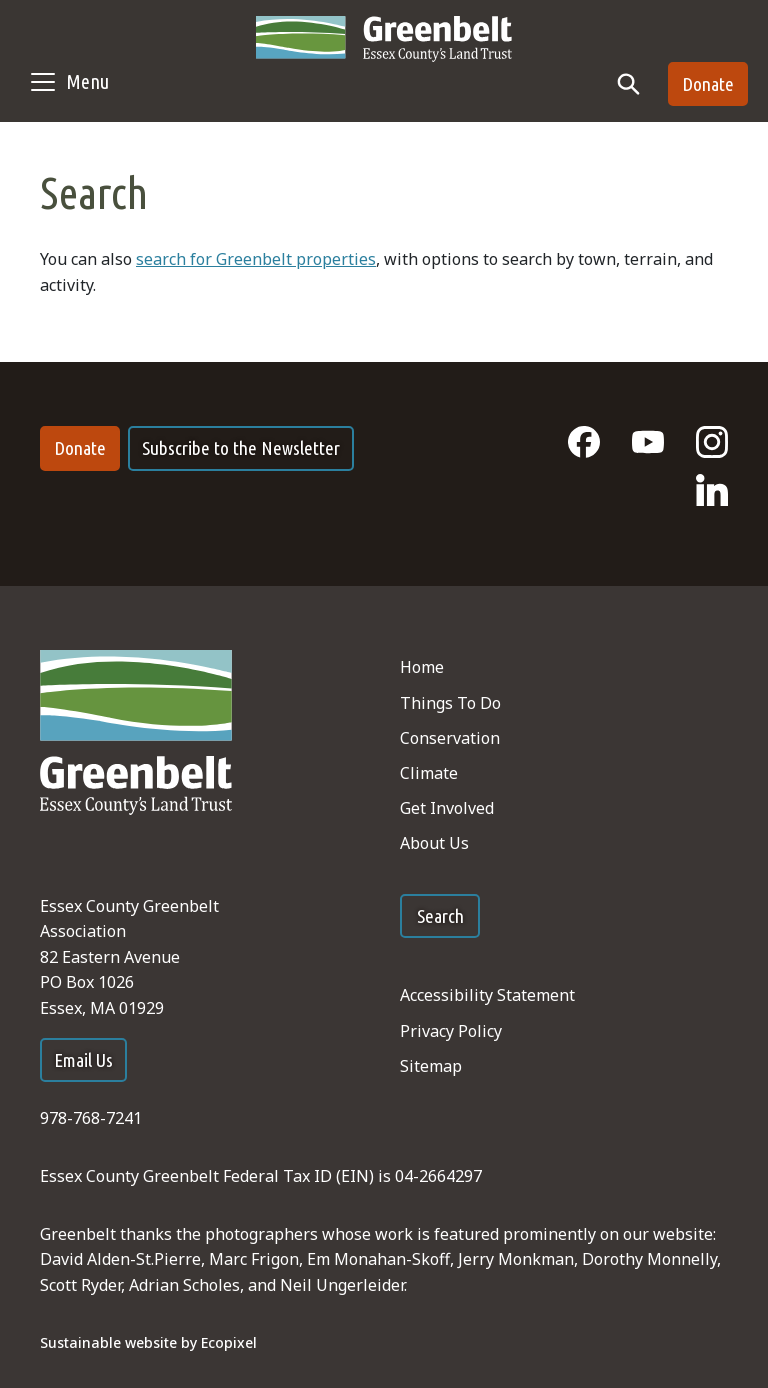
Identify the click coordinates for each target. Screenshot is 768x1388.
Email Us (83, 1060)
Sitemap (431, 1066)
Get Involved (447, 808)
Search (440, 916)
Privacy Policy (451, 1031)
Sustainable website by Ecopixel (148, 1342)
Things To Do (450, 703)
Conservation (450, 738)
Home (422, 667)
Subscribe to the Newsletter (241, 448)
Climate (429, 773)
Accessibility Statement (487, 995)
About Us (434, 843)
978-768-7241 (91, 1118)
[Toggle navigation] (68, 82)
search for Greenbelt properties (256, 259)
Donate (708, 84)
